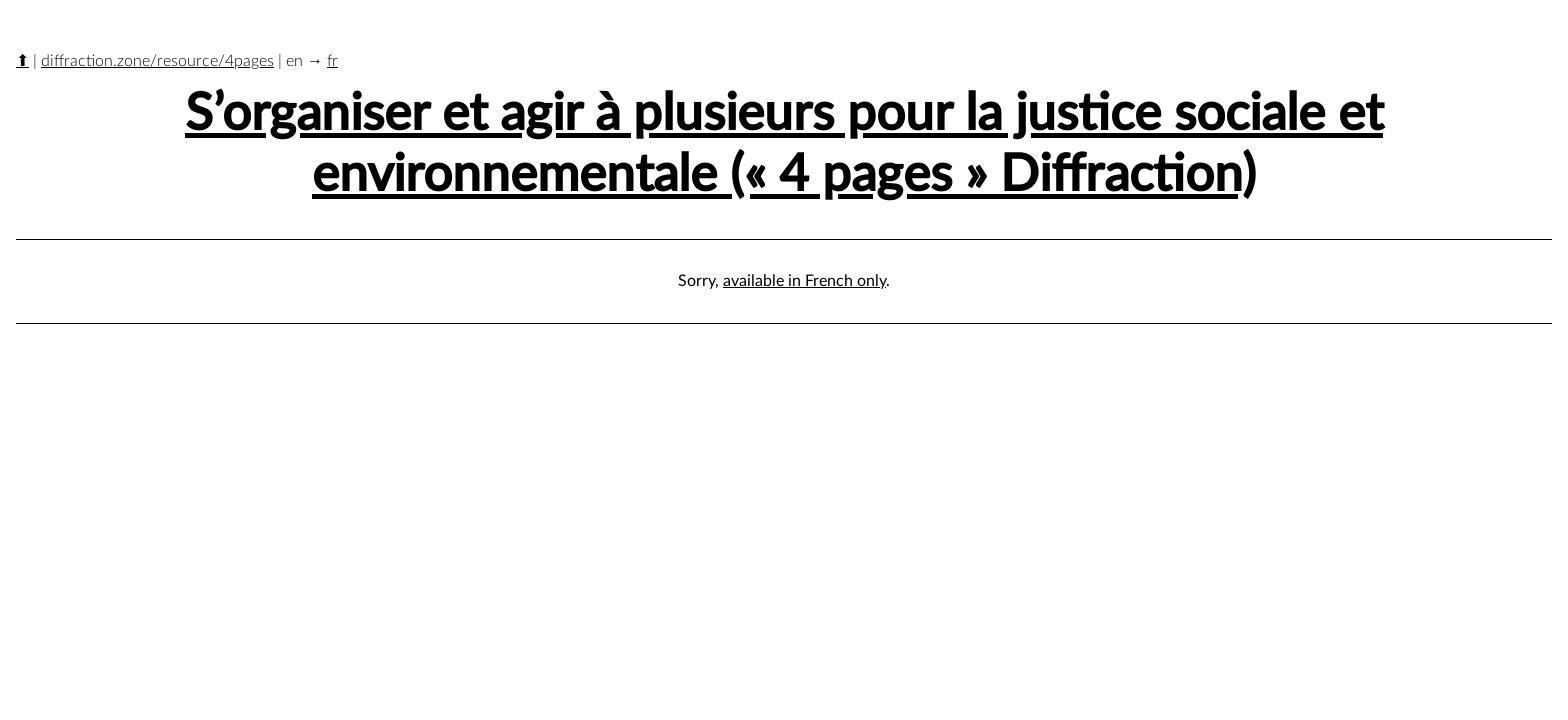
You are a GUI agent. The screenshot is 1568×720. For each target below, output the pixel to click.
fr (332, 61)
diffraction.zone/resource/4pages (157, 61)
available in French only (804, 281)
